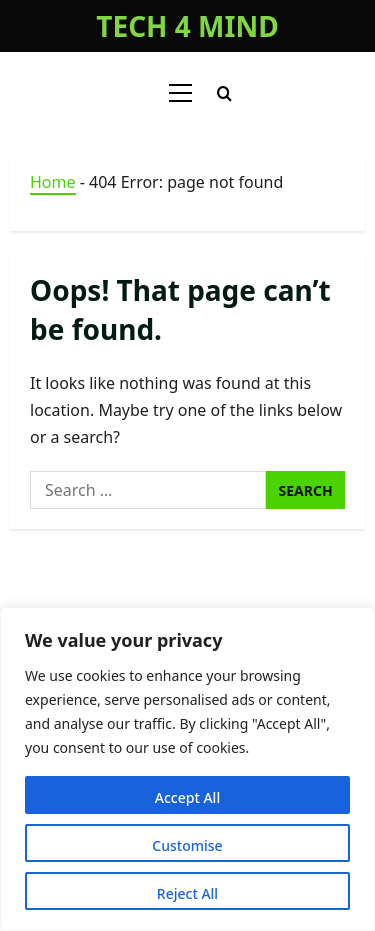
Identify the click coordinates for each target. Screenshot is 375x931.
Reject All (187, 893)
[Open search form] (224, 93)
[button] (180, 93)
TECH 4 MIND (187, 26)
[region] (187, 769)
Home (53, 182)
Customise (187, 845)
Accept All (187, 797)
